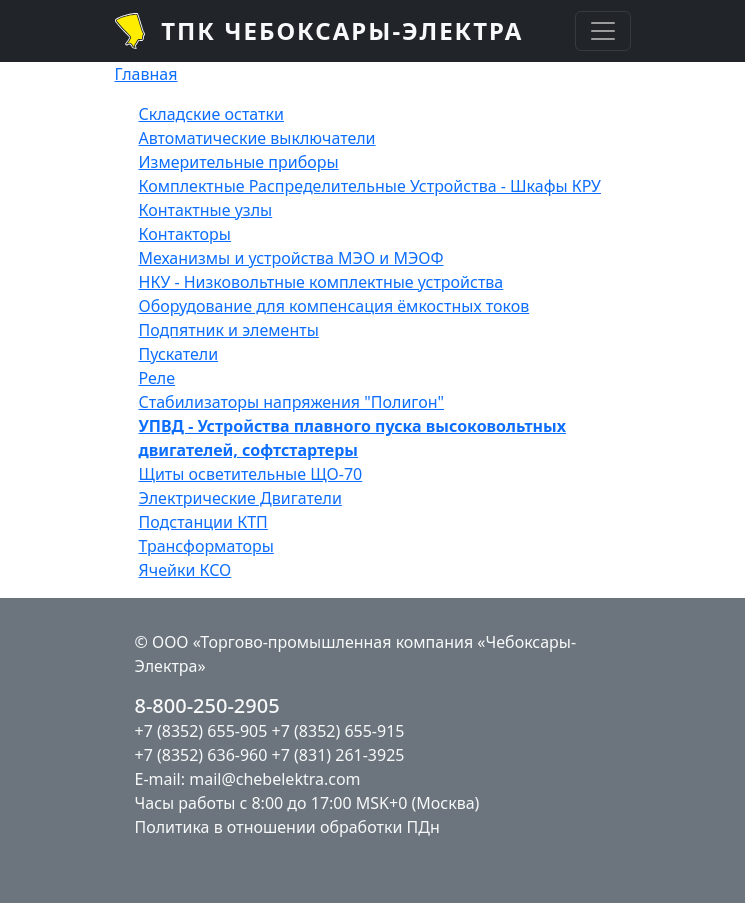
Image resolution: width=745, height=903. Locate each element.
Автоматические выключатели (257, 138)
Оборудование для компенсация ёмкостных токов (334, 306)
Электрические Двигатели (240, 498)
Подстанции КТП (203, 522)
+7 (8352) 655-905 (201, 731)
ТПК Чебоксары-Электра (342, 30)
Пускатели (179, 354)
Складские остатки (211, 114)
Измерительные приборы (239, 162)
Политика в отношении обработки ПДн (287, 827)
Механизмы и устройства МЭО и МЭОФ (291, 258)
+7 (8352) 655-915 (338, 731)
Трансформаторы (206, 546)
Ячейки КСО (185, 570)
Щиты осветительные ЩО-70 (251, 474)
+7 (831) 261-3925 (338, 755)
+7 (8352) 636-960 (201, 755)
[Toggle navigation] (603, 31)
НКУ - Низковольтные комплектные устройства (321, 282)
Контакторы (185, 234)
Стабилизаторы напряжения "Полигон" (292, 402)
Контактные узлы (206, 210)
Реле (157, 378)
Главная (146, 74)
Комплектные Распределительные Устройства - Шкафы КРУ (370, 186)
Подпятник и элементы (229, 330)
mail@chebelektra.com (274, 779)
